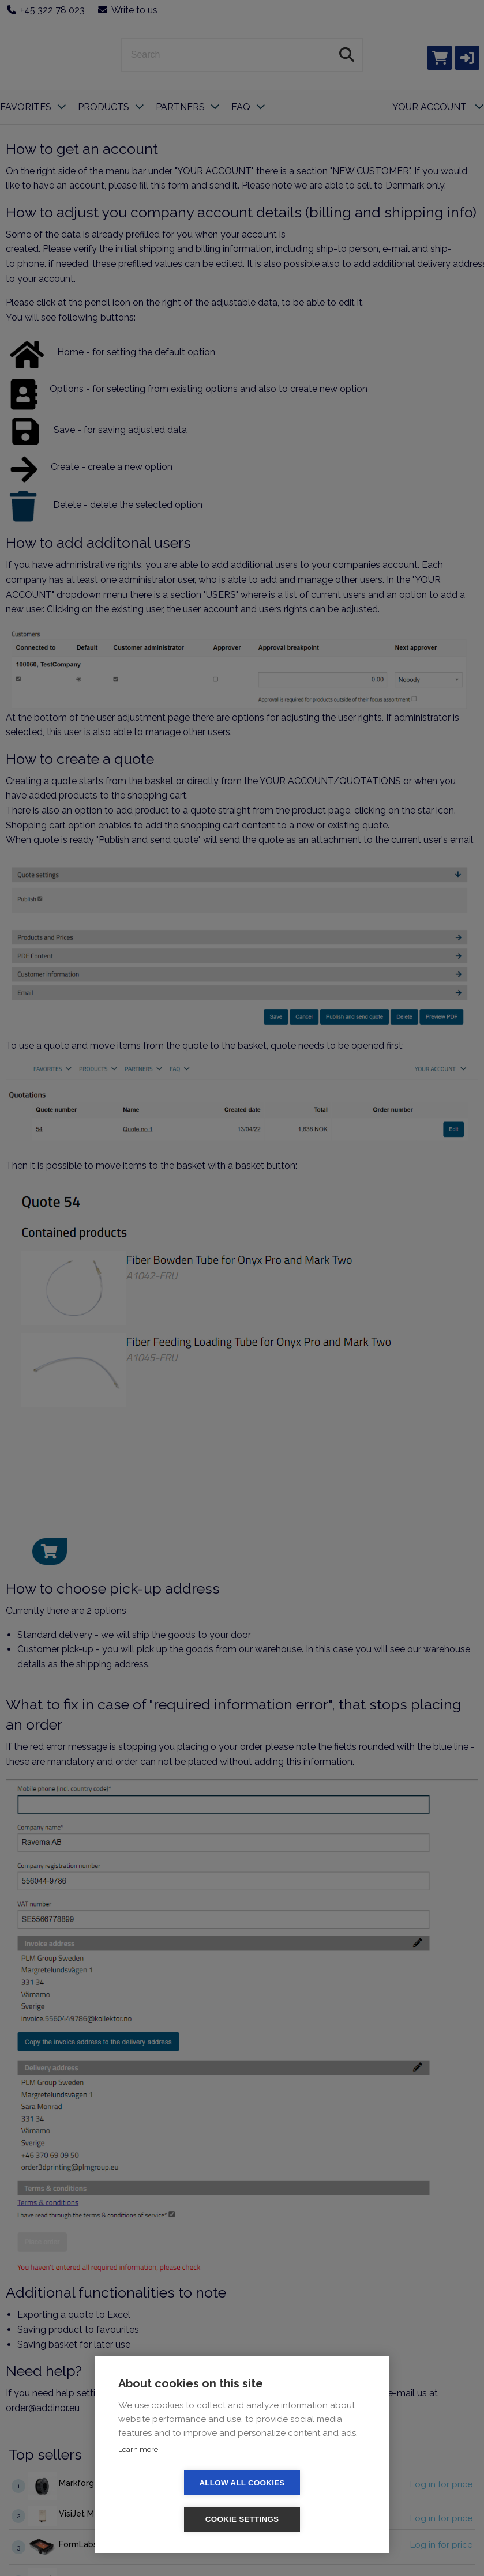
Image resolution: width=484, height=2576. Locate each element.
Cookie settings (309, 2519)
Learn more (138, 2485)
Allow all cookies (175, 2519)
